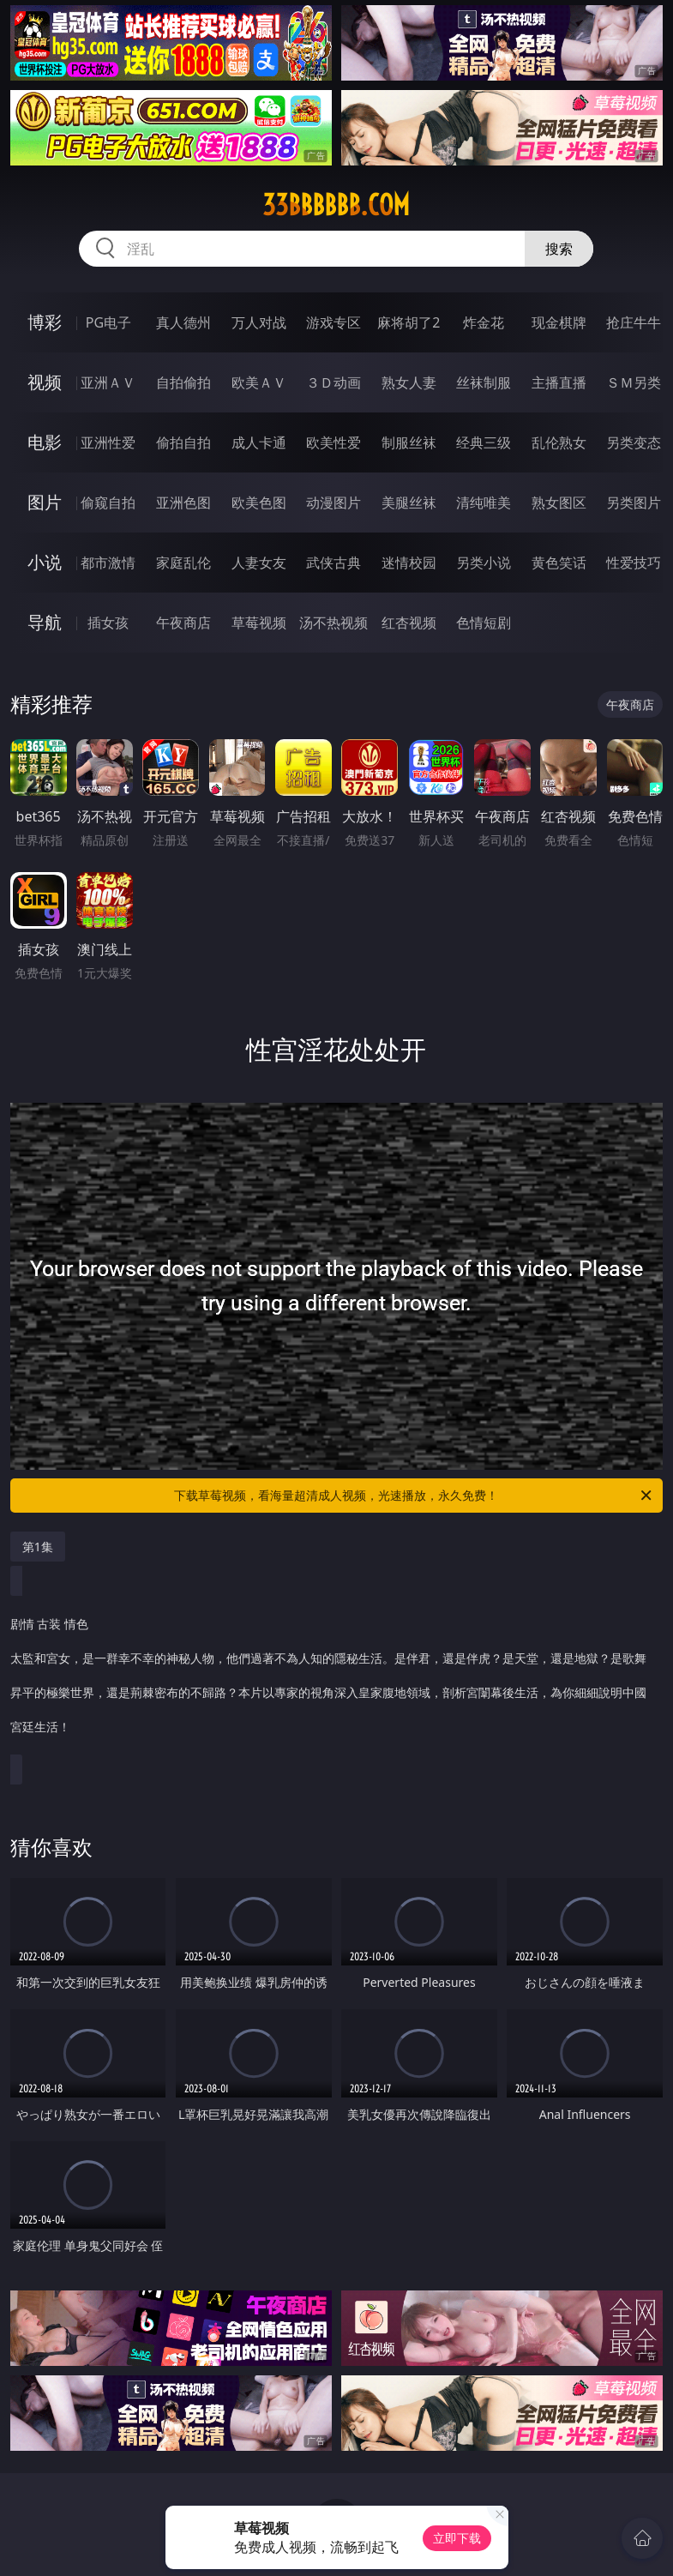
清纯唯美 (483, 502)
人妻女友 (258, 562)
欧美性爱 (333, 442)
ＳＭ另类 (633, 382)
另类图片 (633, 502)
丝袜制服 (483, 382)
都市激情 (108, 562)
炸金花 (483, 322)
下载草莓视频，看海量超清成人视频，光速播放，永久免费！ (414, 1495)
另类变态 (633, 442)
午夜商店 (183, 622)
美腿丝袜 (409, 502)
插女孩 (108, 622)
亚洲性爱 (108, 442)
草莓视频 (258, 622)
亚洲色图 (183, 502)
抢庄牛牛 (633, 322)
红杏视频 (409, 622)
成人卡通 (258, 442)
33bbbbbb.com (336, 205)
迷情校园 (409, 562)
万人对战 (258, 322)
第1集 (37, 1546)
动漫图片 (333, 502)
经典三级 (483, 442)
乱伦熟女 (559, 442)
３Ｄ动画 (333, 382)
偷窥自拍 (108, 502)
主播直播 (559, 382)
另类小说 (483, 562)
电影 (44, 442)
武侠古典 (333, 562)
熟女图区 (559, 502)
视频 (44, 382)
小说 (44, 562)
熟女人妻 (409, 382)
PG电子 (108, 322)
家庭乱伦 (183, 562)
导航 (44, 622)
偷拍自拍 (183, 442)
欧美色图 (258, 502)
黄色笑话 (559, 562)
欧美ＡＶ (258, 382)
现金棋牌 (559, 322)
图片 (44, 502)
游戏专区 (333, 322)
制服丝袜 (409, 442)
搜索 (559, 248)
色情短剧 (483, 622)
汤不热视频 (333, 622)
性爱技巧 (633, 562)
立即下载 (457, 2538)
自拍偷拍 (183, 382)
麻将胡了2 (408, 322)
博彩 (44, 322)
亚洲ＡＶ (108, 382)
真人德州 (183, 322)
